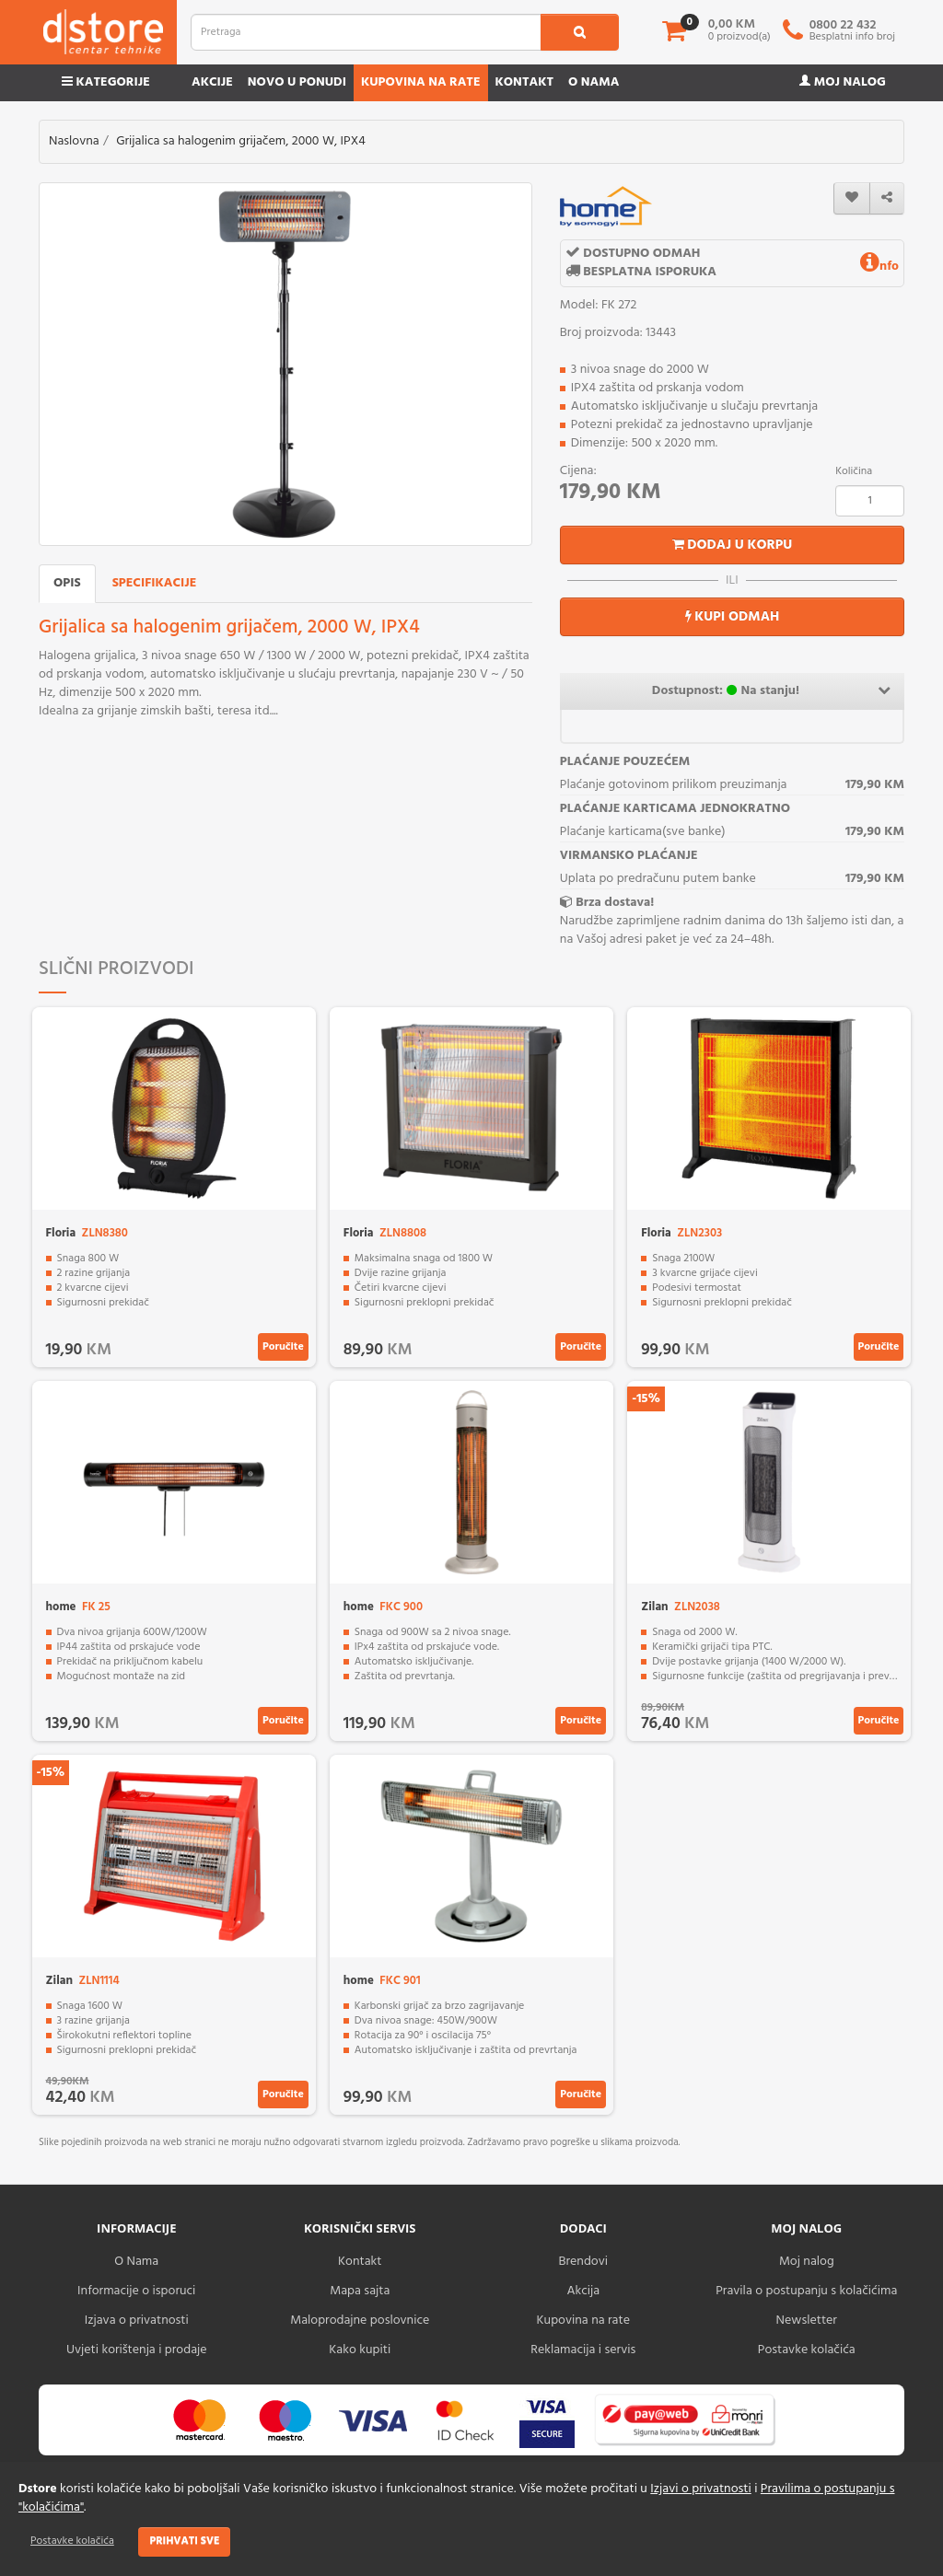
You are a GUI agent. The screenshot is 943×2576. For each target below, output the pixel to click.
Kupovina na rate (421, 82)
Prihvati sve (184, 2541)
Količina (853, 471)
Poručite (283, 1347)
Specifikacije (154, 583)
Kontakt (524, 82)
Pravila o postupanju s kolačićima (806, 2291)
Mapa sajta (360, 2291)
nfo (879, 266)
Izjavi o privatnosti (700, 2489)
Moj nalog (842, 82)
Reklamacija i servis (582, 2350)
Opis (67, 583)
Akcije (212, 82)
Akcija (583, 2291)
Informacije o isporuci (136, 2291)
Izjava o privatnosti (137, 2320)
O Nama (136, 2261)
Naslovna (74, 141)
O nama (593, 82)
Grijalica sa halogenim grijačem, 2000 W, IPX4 (241, 141)
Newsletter (806, 2320)
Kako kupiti (359, 2350)
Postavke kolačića (72, 2541)
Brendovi (583, 2261)
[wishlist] (851, 198)
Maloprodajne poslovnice (359, 2320)
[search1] (580, 32)
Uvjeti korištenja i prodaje (136, 2350)
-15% (646, 1399)
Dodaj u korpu (732, 545)
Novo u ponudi (297, 82)
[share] (886, 198)
